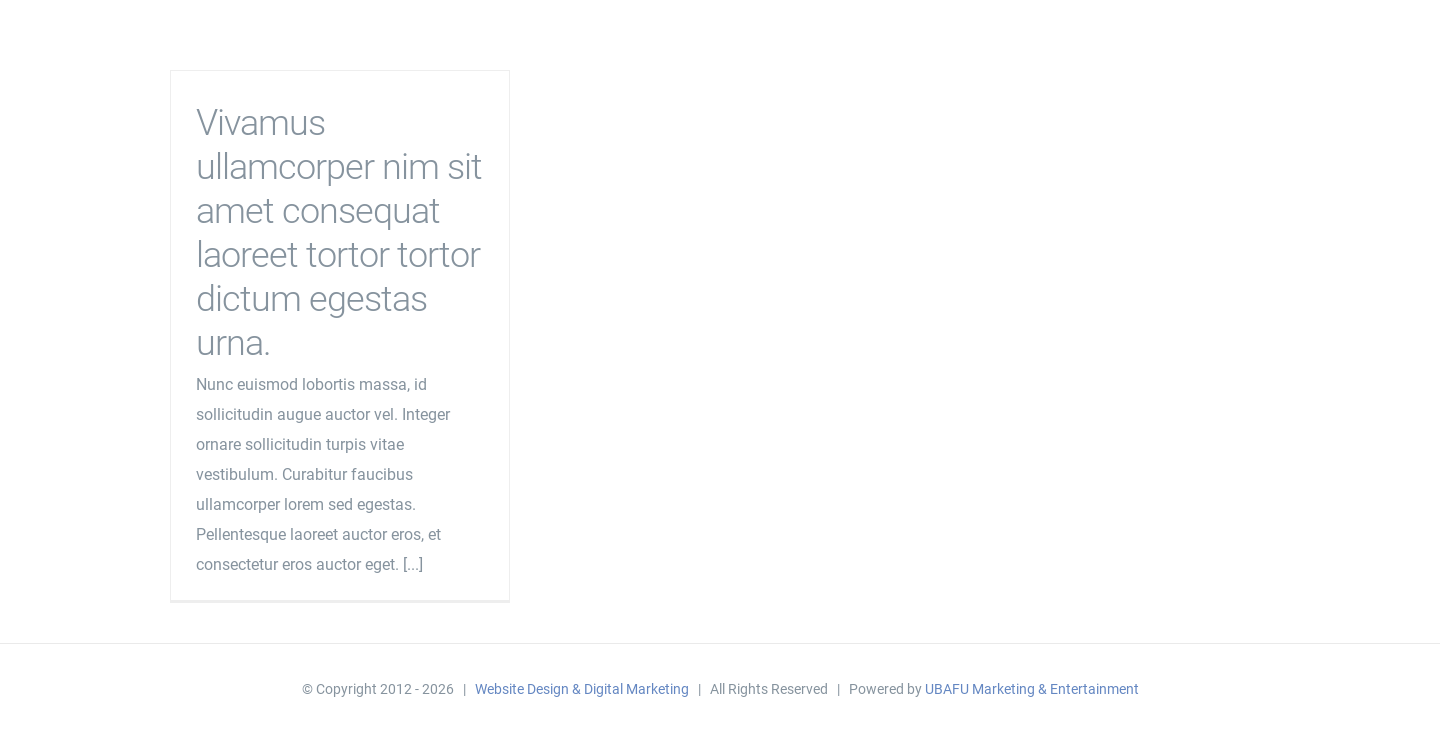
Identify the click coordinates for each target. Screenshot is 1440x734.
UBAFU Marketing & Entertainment (1032, 689)
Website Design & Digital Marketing (582, 689)
